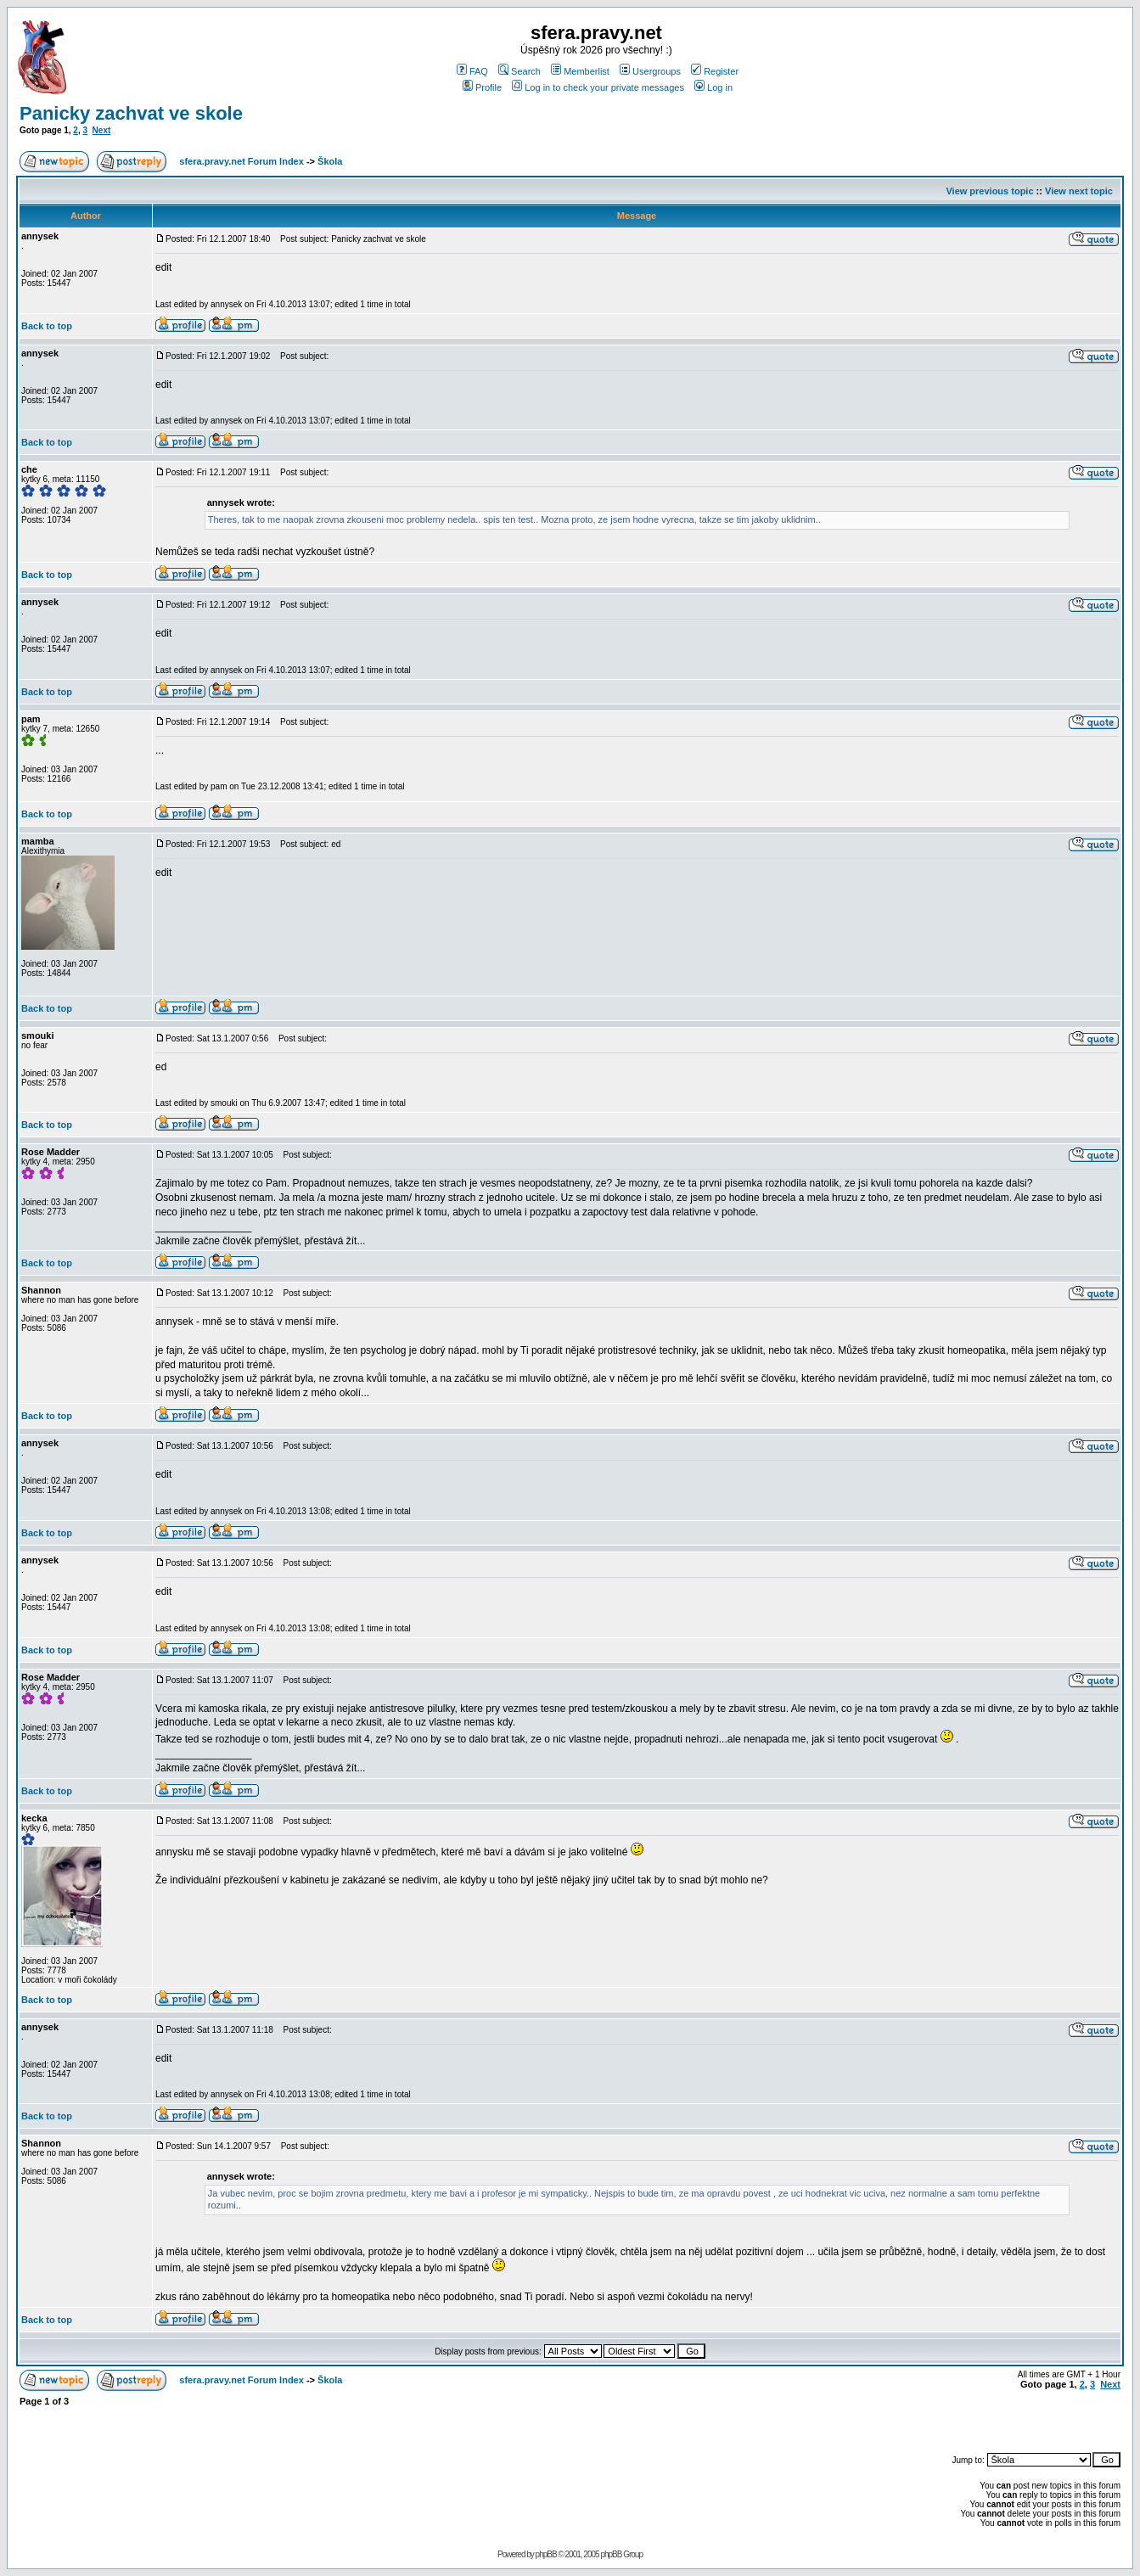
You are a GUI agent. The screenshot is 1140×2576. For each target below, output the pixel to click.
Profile (482, 87)
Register (714, 71)
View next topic (1079, 191)
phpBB (546, 2554)
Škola (329, 161)
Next (102, 130)
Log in (713, 87)
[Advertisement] (921, 2421)
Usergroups (650, 71)
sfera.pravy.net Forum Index (241, 161)
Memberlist (580, 71)
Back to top (46, 326)
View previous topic (989, 191)
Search (519, 71)
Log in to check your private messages (598, 87)
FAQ (472, 71)
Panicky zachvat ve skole (131, 113)
